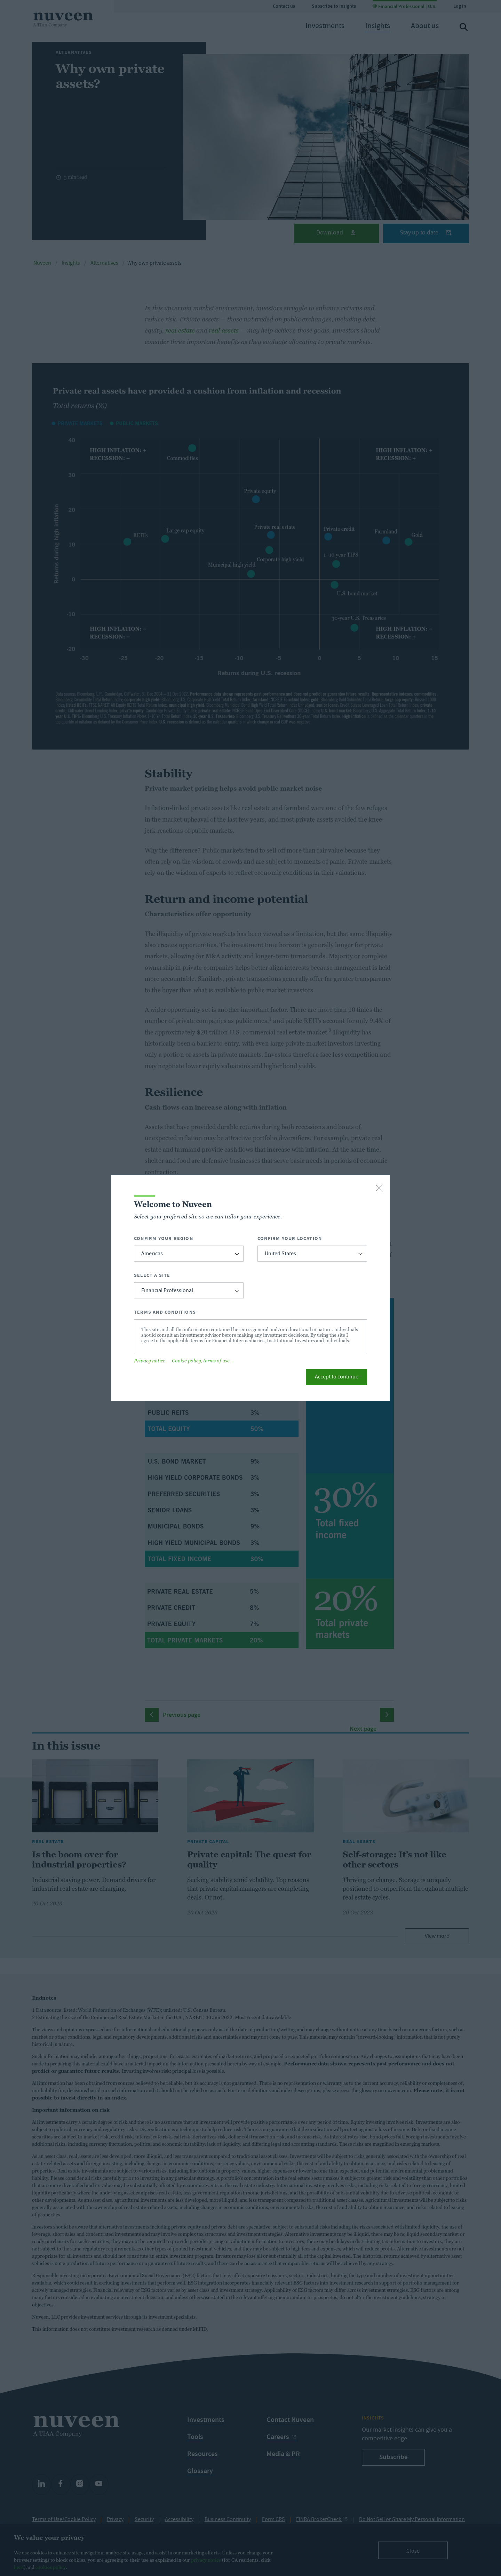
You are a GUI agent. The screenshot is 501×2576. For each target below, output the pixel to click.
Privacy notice (149, 1360)
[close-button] (379, 1188)
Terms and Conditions (165, 1312)
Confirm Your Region (163, 1238)
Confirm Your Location (289, 1238)
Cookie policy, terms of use (201, 1360)
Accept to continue (336, 1377)
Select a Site (152, 1275)
